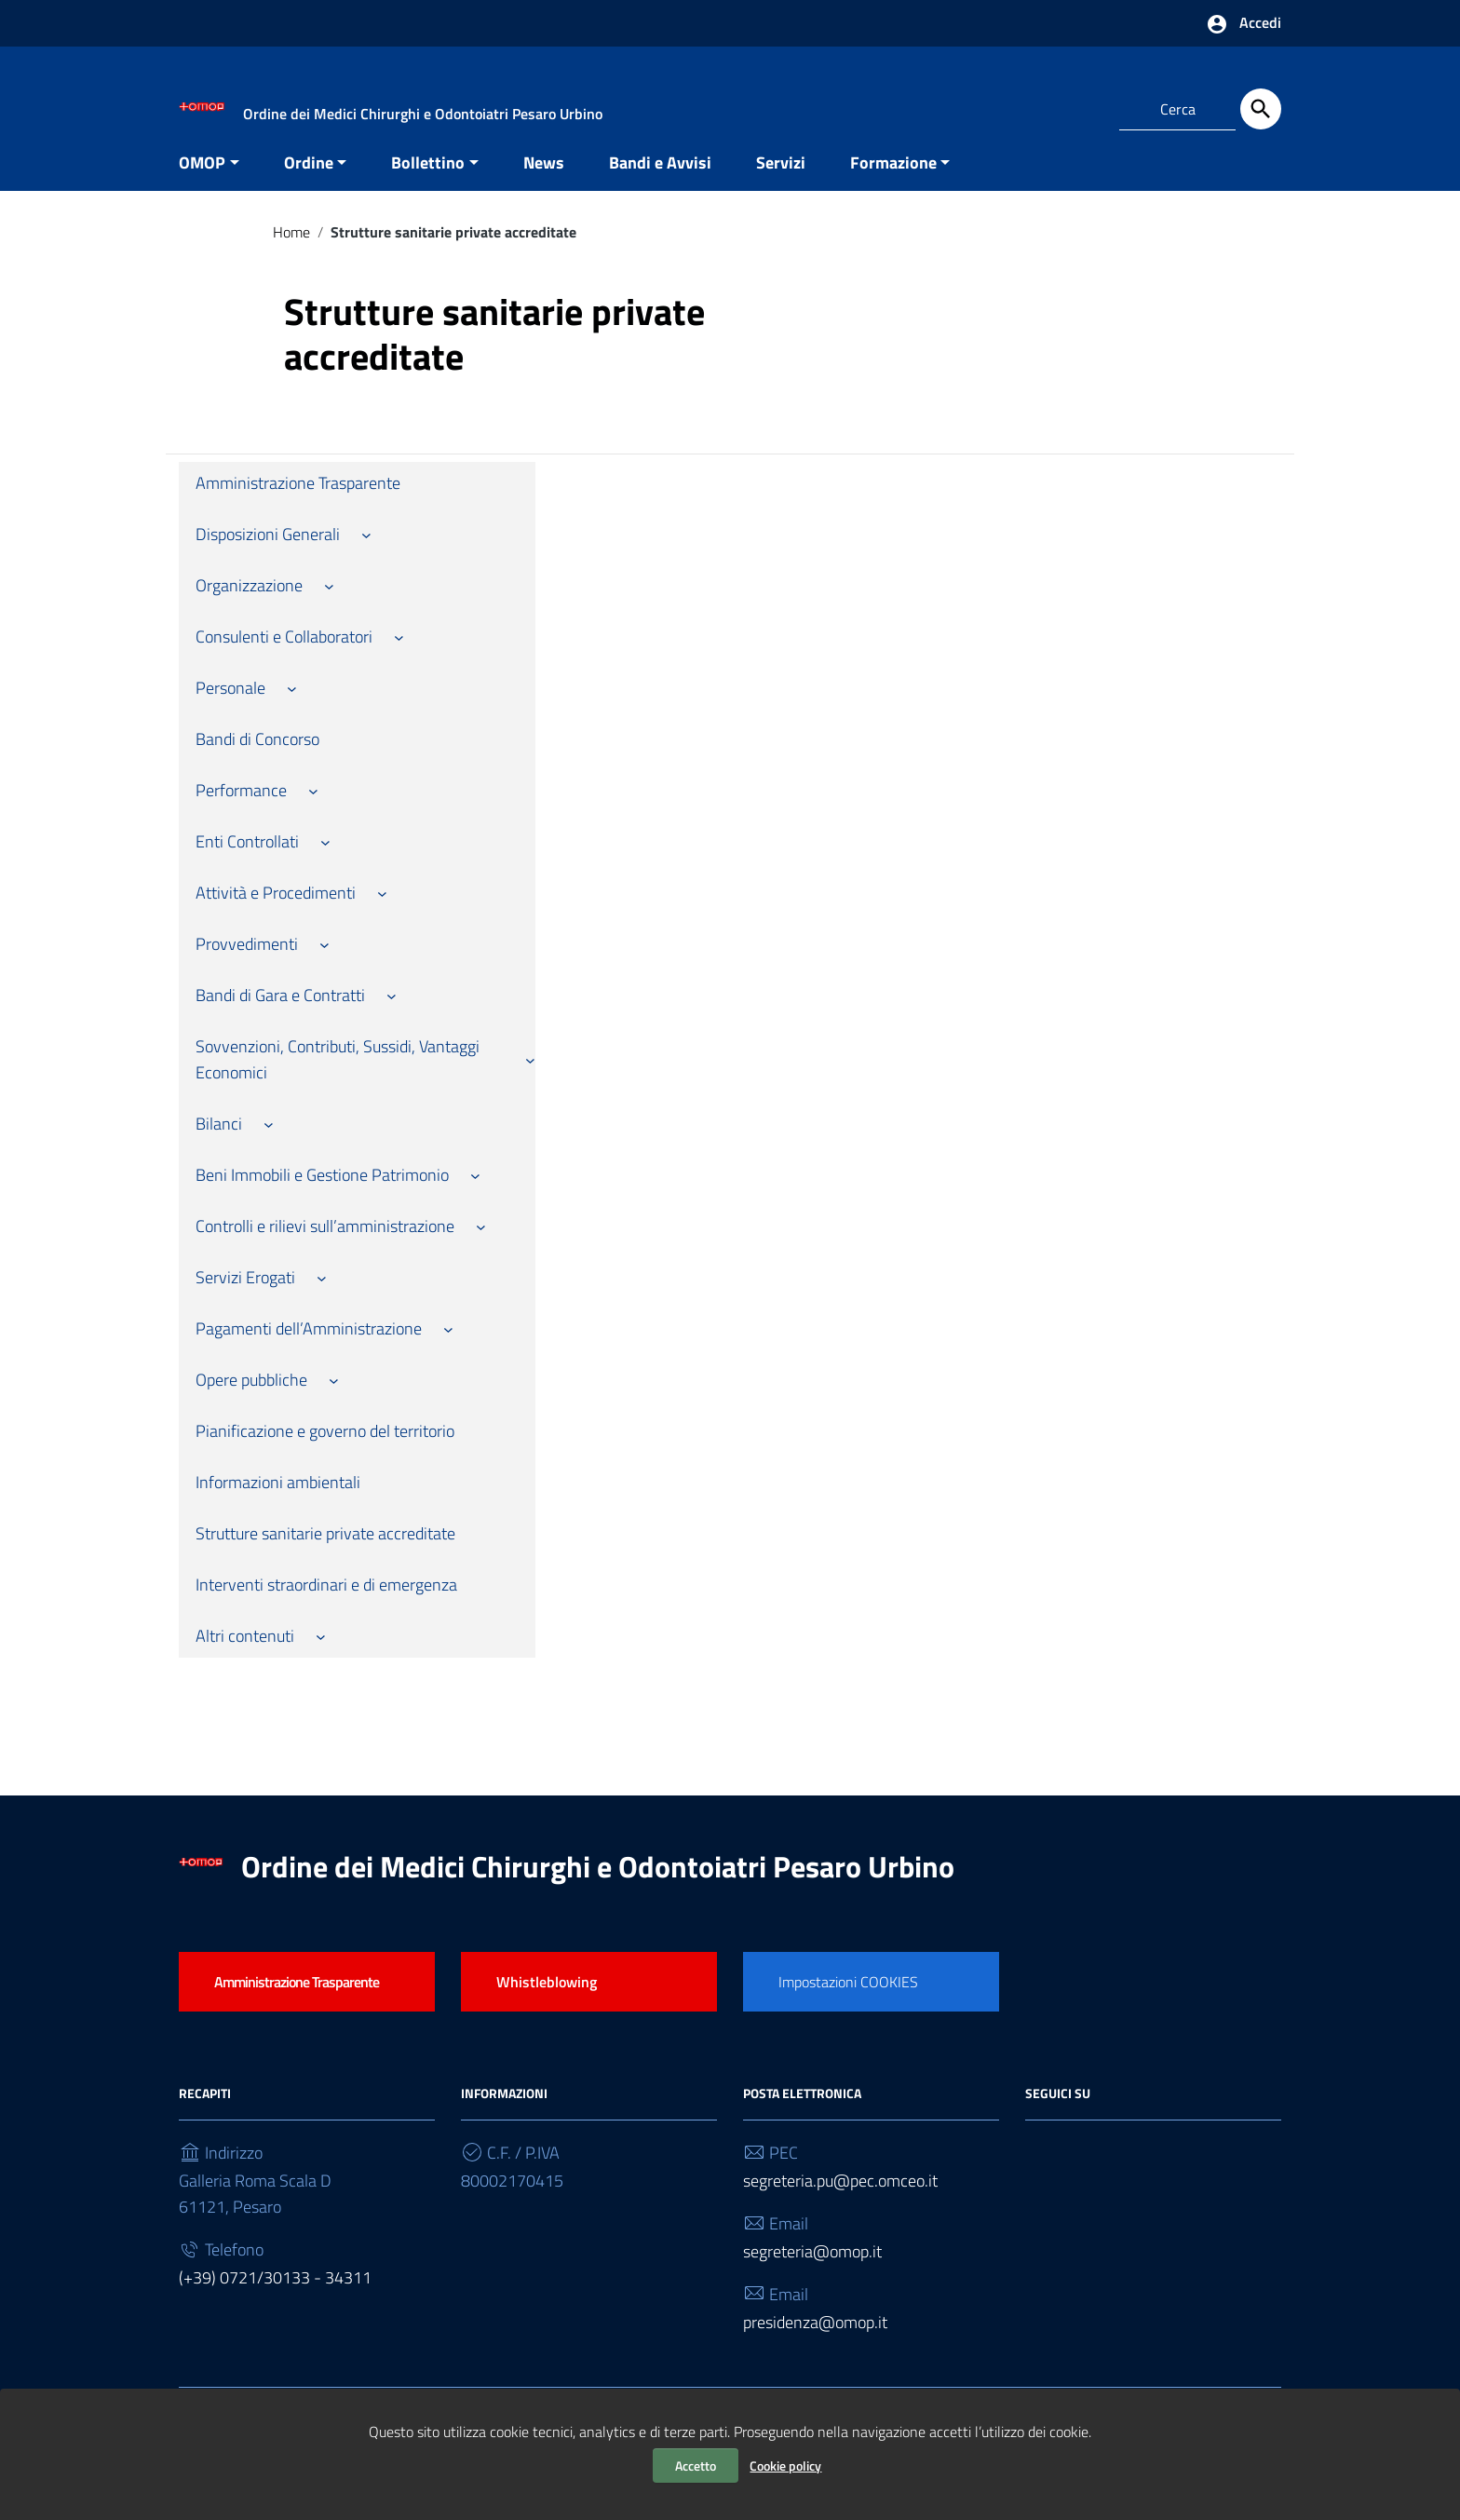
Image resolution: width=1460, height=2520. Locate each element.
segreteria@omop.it (812, 2269)
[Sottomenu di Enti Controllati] (325, 860)
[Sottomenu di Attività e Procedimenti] (382, 911)
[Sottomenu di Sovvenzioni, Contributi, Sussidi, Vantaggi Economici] (530, 1078)
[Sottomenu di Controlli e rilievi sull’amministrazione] (481, 1245)
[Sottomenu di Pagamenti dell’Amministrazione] (448, 1347)
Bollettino (428, 180)
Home (291, 249)
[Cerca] (1260, 108)
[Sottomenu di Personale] (292, 706)
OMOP (202, 180)
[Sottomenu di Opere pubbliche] (334, 1398)
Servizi (780, 180)
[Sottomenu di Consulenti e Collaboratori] (399, 655)
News (543, 180)
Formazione (893, 180)
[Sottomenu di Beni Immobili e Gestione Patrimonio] (475, 1193)
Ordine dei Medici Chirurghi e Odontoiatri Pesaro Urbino (597, 1884)
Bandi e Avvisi (660, 180)
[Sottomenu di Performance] (313, 809)
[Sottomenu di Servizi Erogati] (322, 1296)
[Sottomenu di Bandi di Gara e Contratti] (391, 1014)
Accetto (695, 2465)
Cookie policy (785, 2465)
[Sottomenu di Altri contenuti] (321, 1654)
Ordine (308, 180)
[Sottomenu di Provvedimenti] (324, 962)
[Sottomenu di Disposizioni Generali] (366, 553)
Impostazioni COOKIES (848, 1999)
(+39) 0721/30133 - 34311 (275, 2295)
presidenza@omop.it (815, 2339)
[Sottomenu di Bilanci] (269, 1142)
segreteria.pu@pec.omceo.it (840, 2198)
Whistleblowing (546, 1999)
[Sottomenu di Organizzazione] (329, 604)
